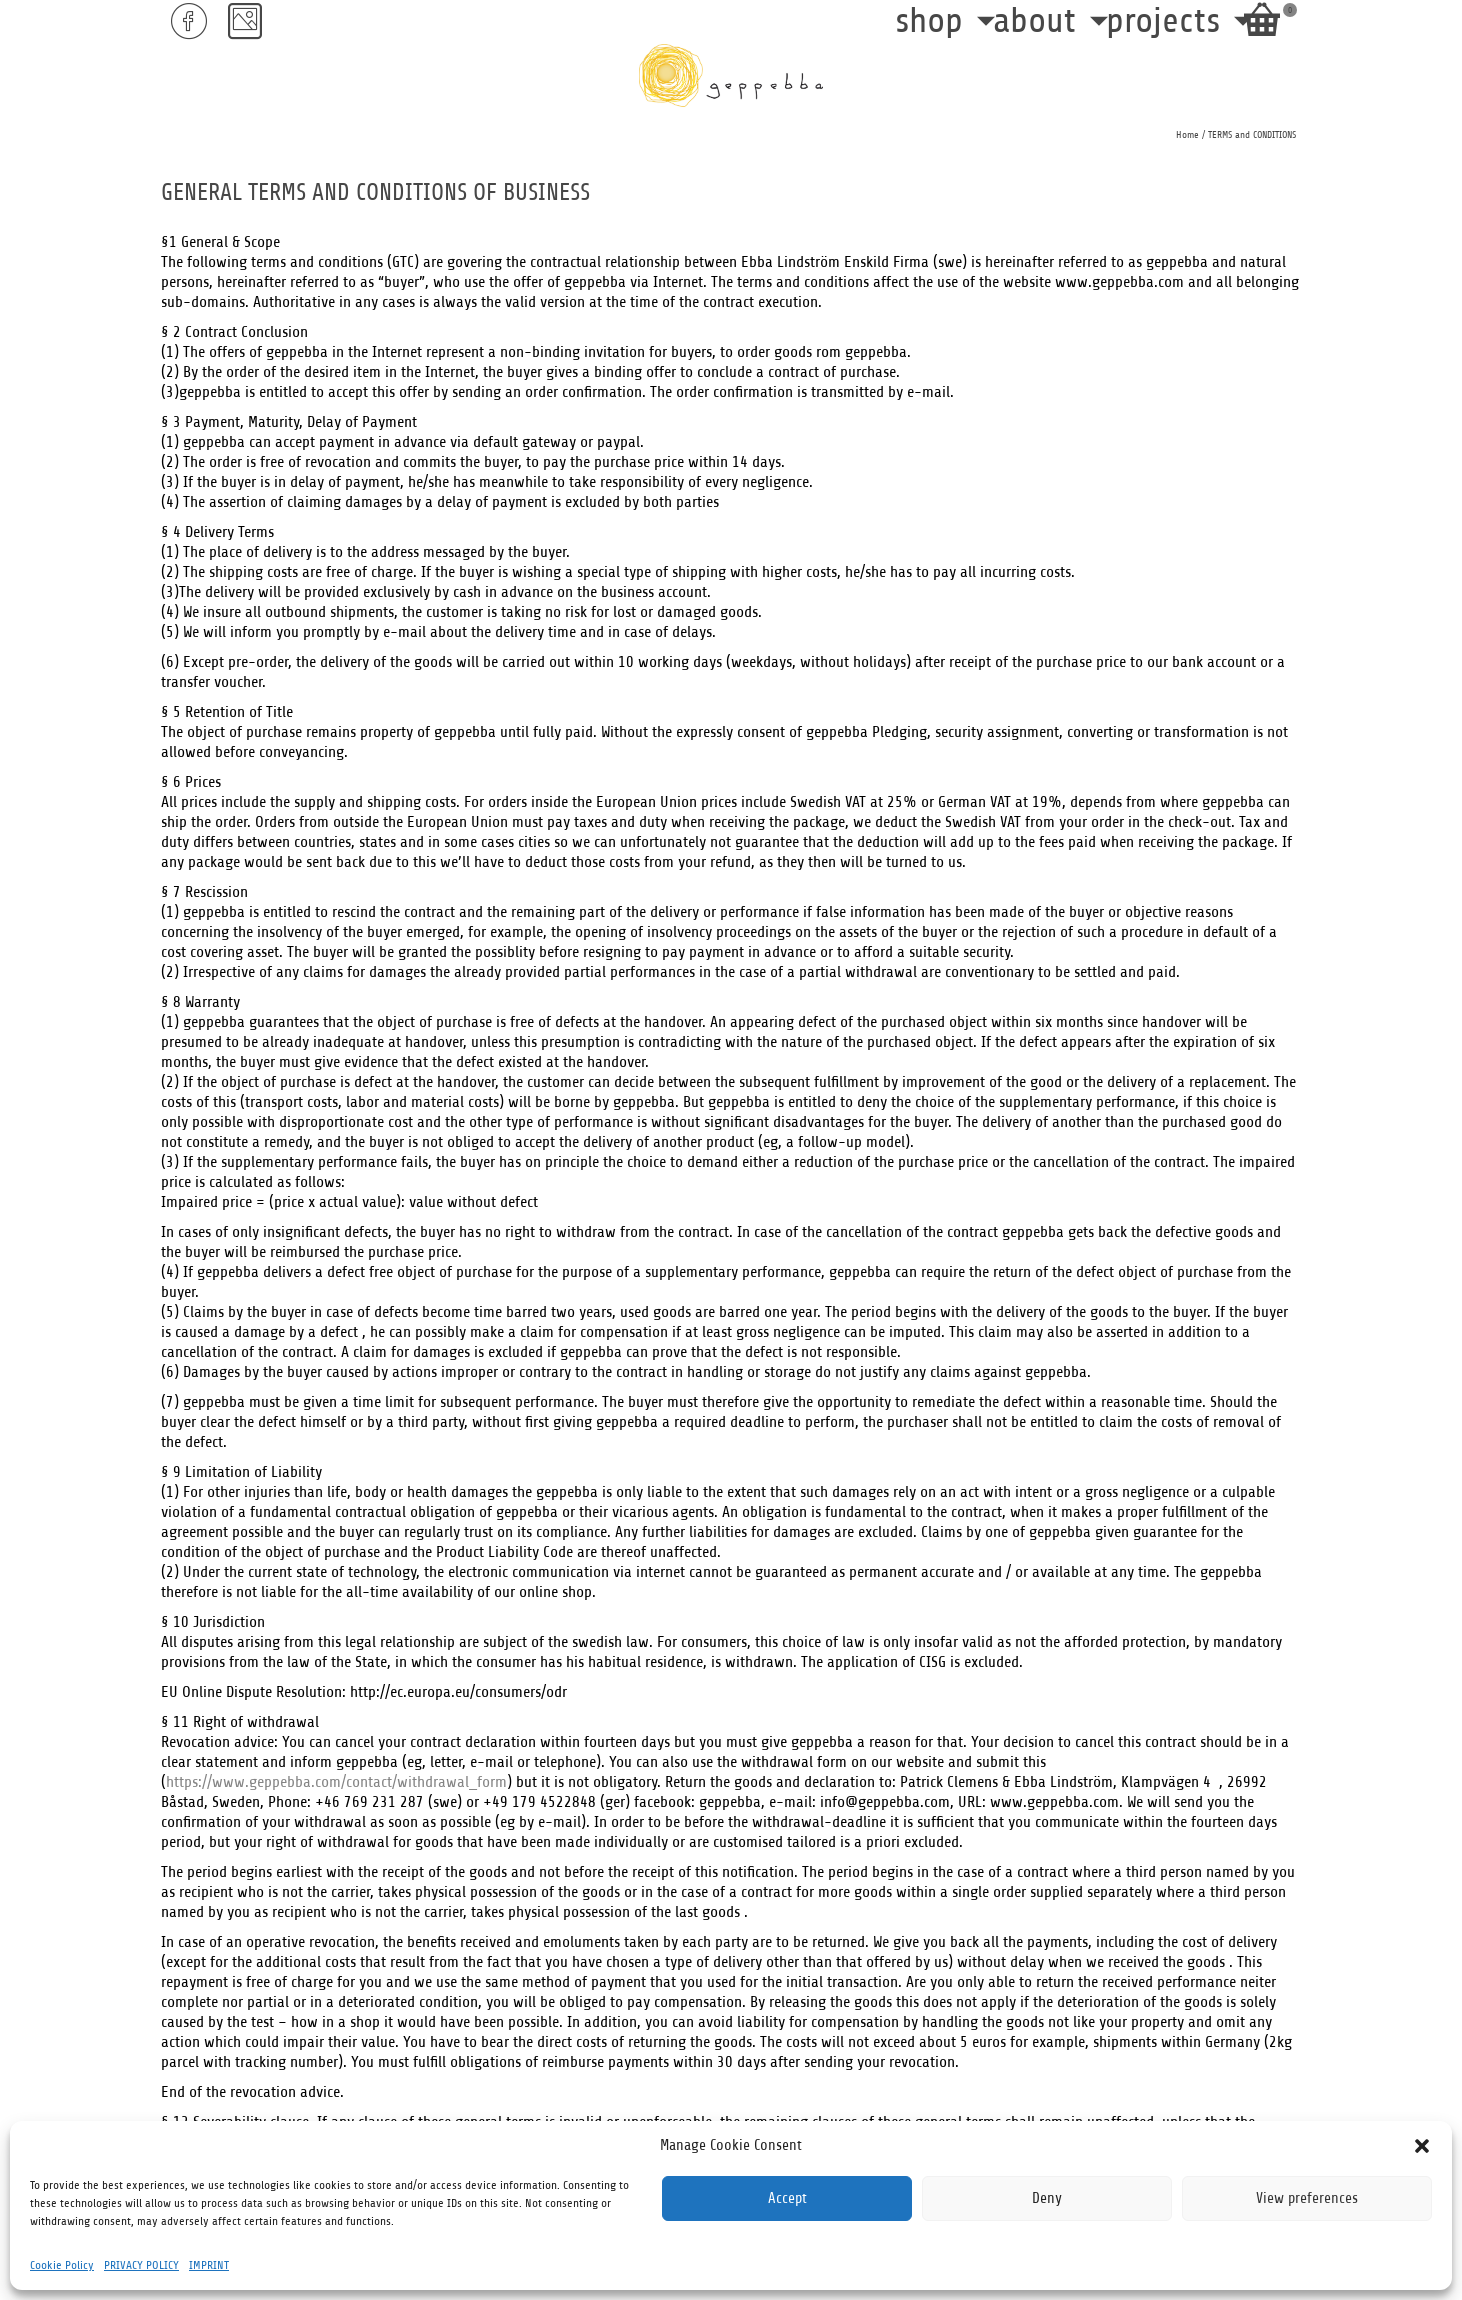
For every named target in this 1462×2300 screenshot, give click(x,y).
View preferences (1307, 2198)
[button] (1422, 2146)
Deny (1047, 2198)
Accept (787, 2198)
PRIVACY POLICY (141, 2265)
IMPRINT (209, 2265)
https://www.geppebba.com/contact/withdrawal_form (336, 1782)
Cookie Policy (62, 2265)
